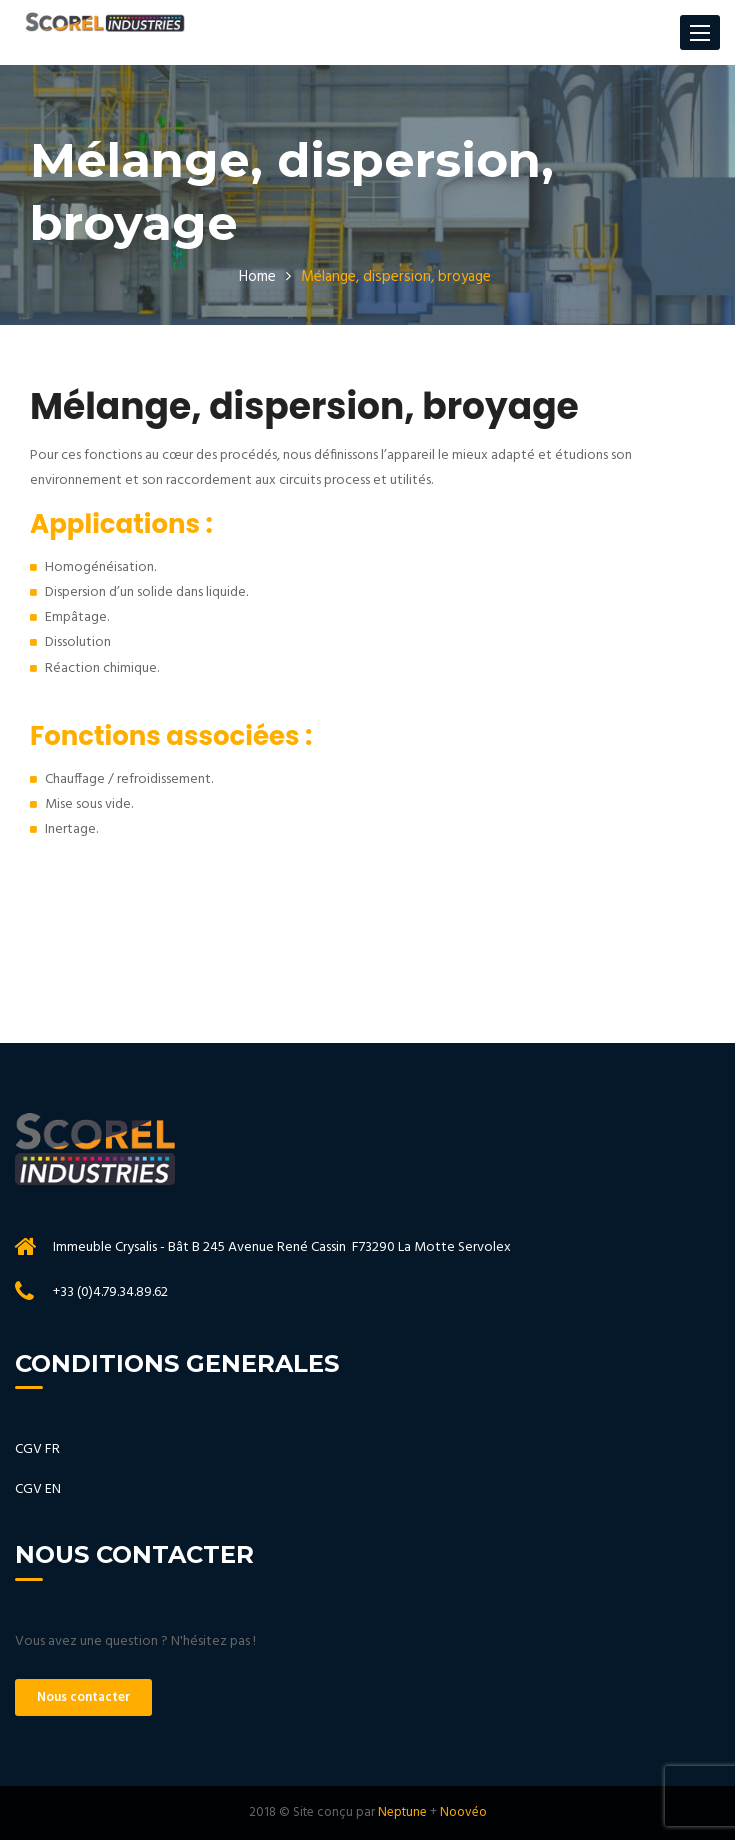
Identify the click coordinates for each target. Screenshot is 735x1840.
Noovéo (463, 1812)
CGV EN (38, 1489)
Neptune (402, 1812)
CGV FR (37, 1449)
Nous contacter (83, 1697)
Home (257, 277)
